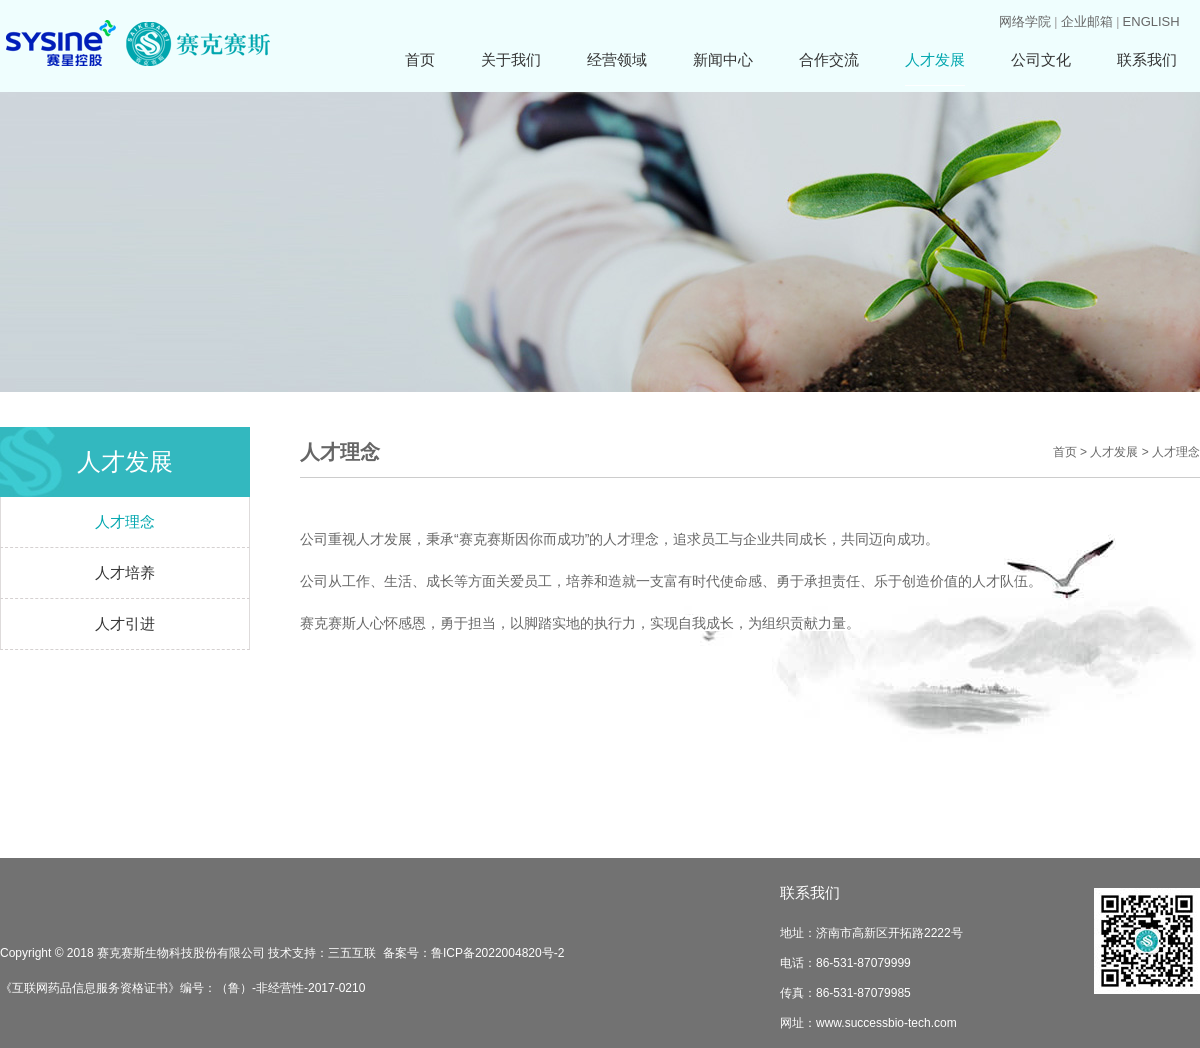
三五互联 (352, 953)
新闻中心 (723, 59)
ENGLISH (1151, 21)
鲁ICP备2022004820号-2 (497, 953)
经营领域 (617, 59)
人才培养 (125, 572)
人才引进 (125, 623)
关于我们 (511, 59)
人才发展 (935, 59)
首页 (420, 59)
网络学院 (1025, 21)
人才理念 (125, 521)
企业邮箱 (1087, 21)
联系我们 (1147, 59)
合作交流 (829, 59)
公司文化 (1041, 59)
